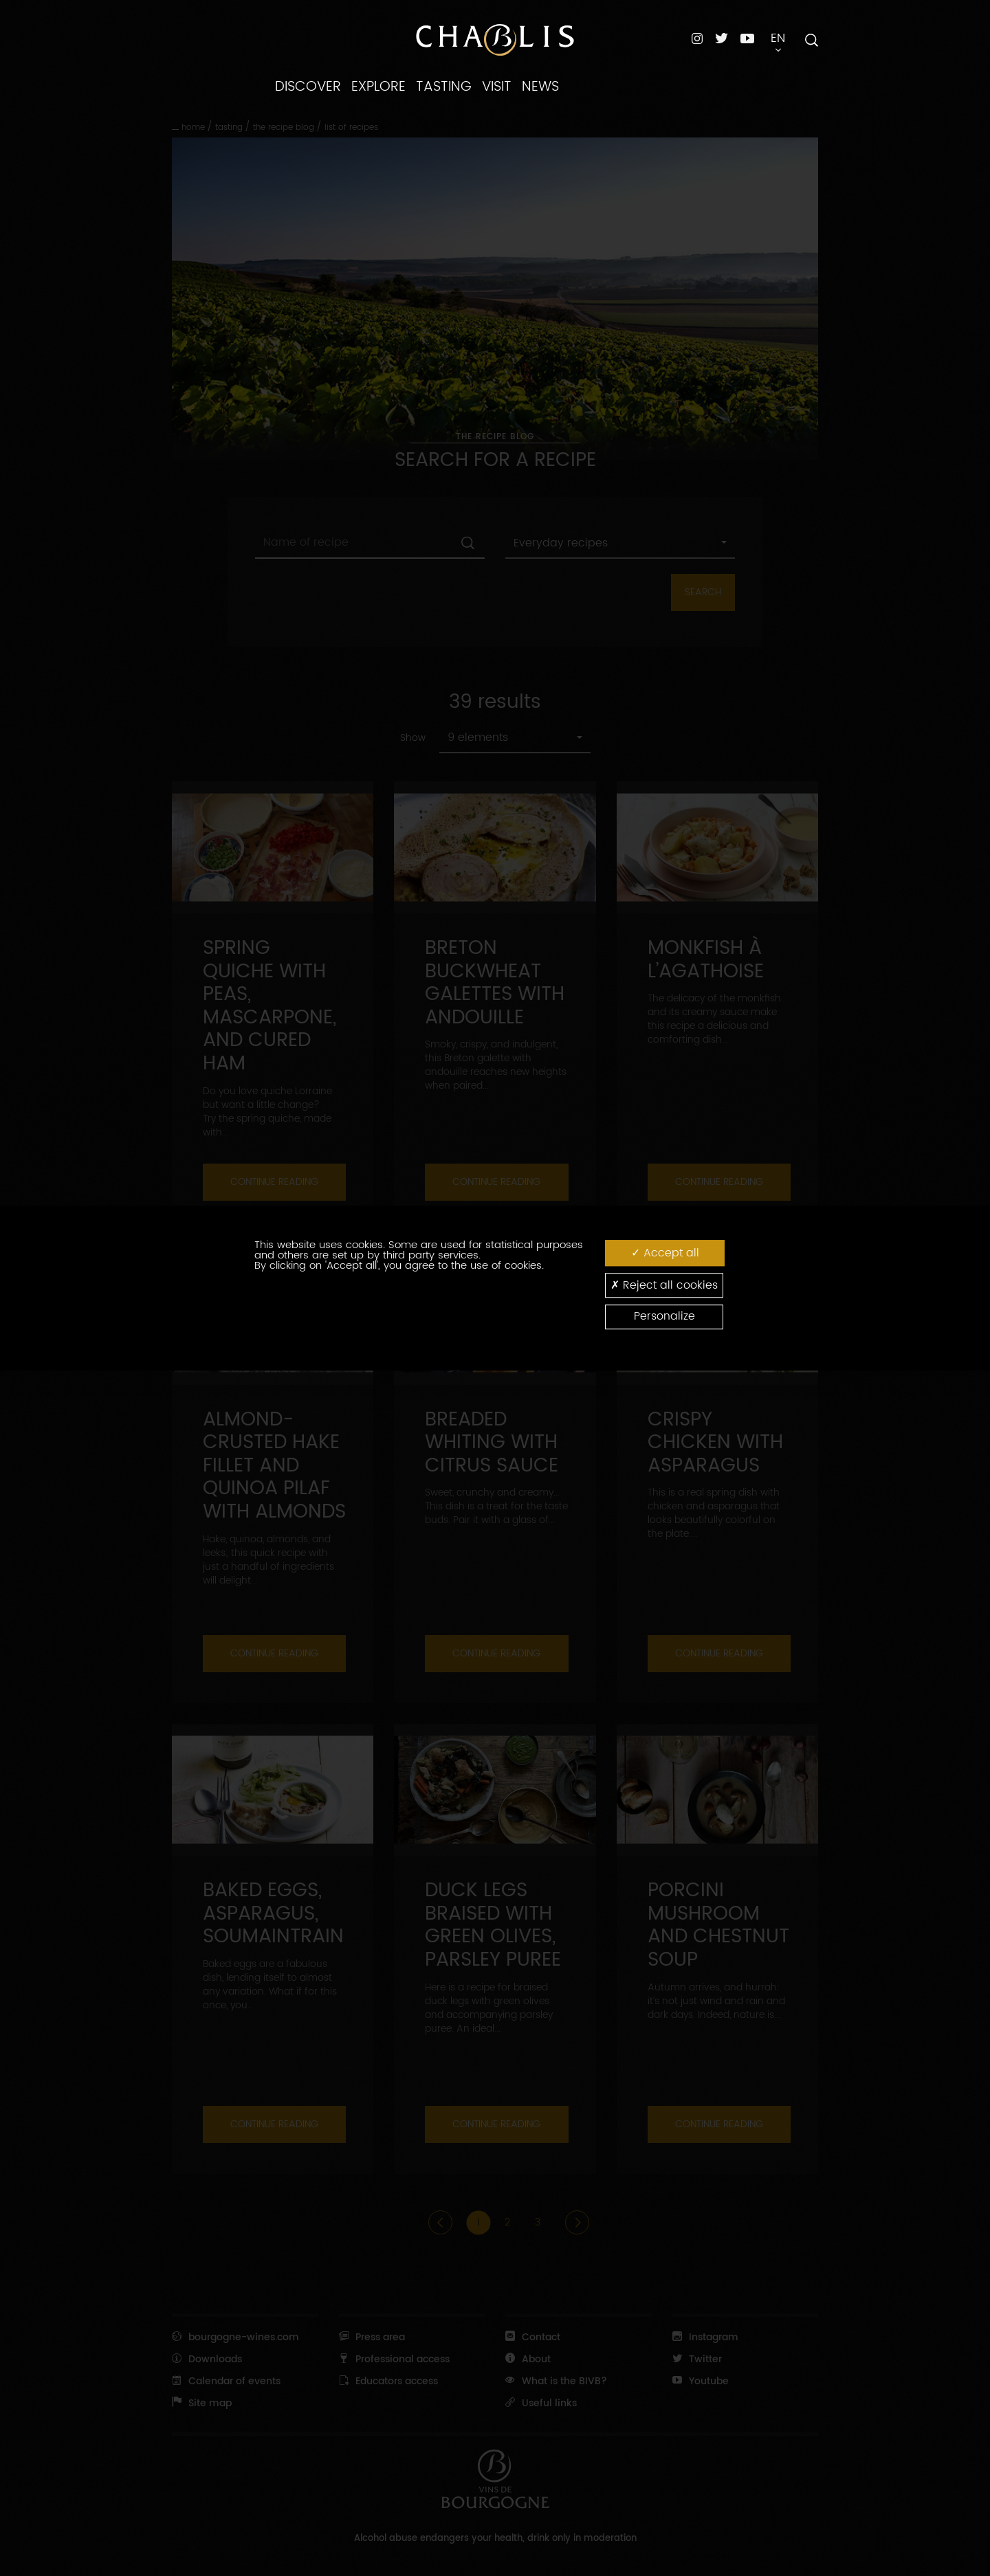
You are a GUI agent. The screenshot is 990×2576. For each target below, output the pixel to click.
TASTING (444, 86)
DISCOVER (308, 86)
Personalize (664, 1316)
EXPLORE (378, 86)
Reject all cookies (664, 1285)
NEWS (540, 86)
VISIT (497, 86)
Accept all (665, 1252)
